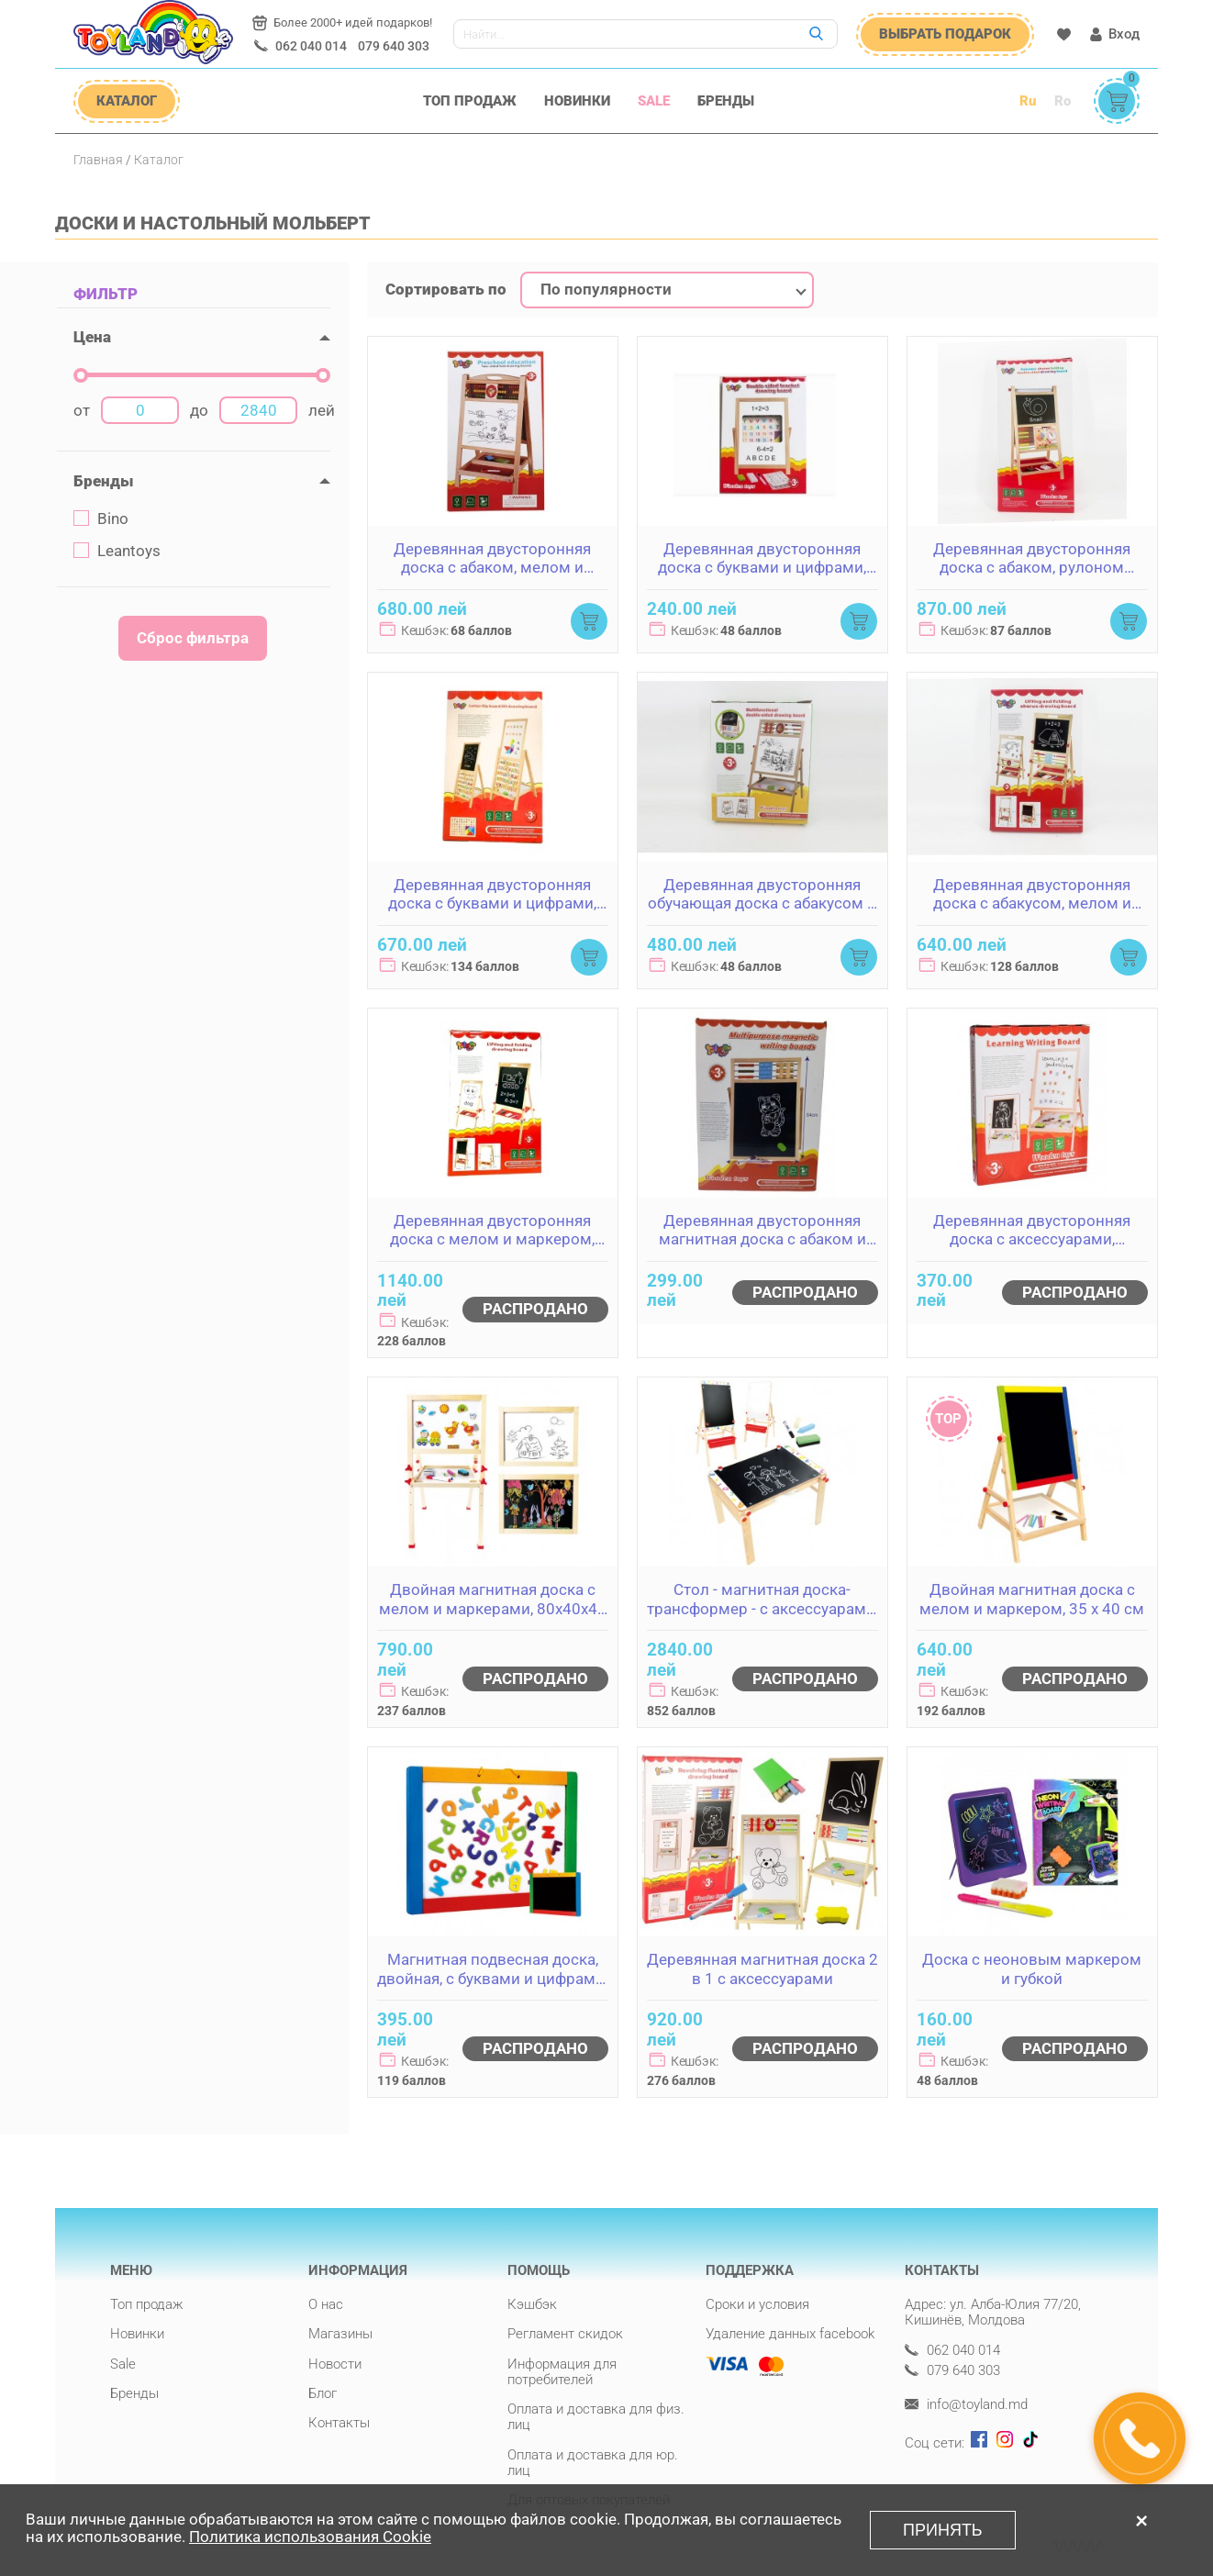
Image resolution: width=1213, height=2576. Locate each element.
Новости (335, 2364)
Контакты (339, 2422)
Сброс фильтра (193, 638)
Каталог (159, 159)
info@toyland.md (966, 2405)
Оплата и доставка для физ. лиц (595, 2417)
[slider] (80, 375)
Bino (100, 519)
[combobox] (667, 290)
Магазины (340, 2333)
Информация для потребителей (562, 2372)
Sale (654, 101)
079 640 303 (393, 46)
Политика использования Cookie (310, 2536)
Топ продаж (470, 101)
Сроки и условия (757, 2304)
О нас (325, 2304)
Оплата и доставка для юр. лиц (592, 2463)
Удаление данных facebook (790, 2333)
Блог (322, 2393)
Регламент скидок (565, 2333)
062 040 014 (311, 46)
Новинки (577, 101)
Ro (1062, 101)
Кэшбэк (532, 2304)
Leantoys (117, 551)
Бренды (725, 101)
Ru (1027, 101)
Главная (98, 159)
